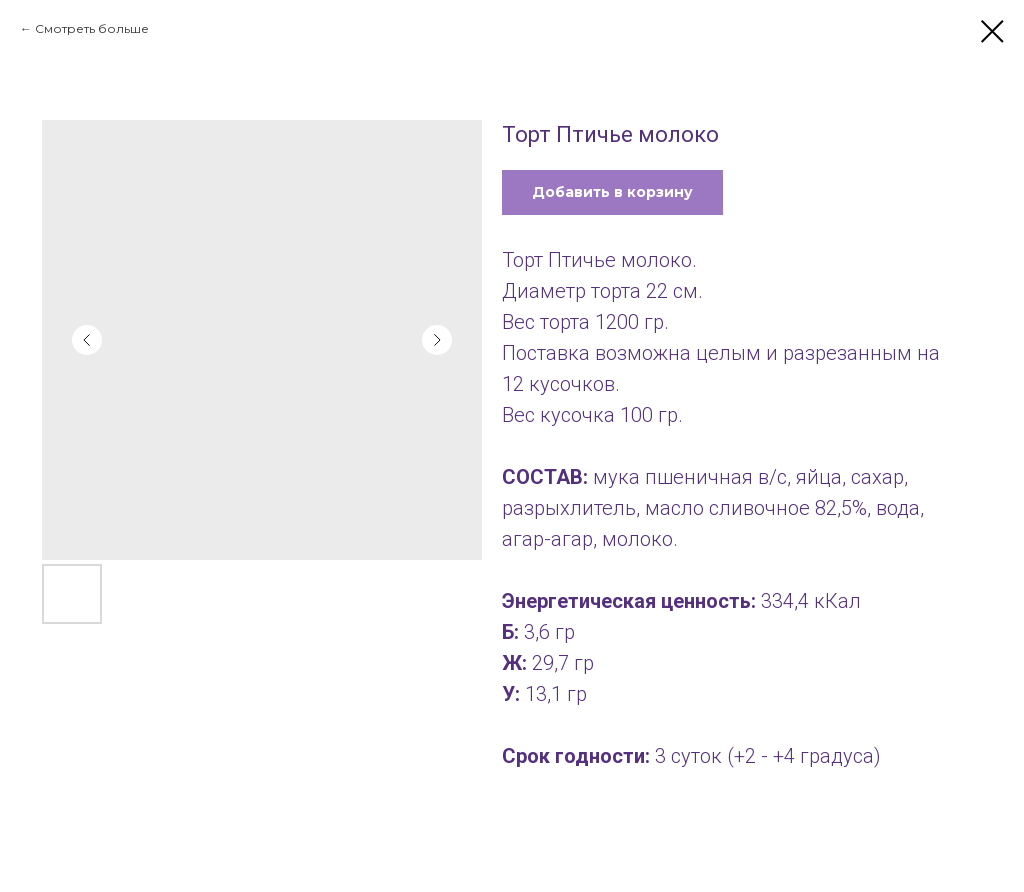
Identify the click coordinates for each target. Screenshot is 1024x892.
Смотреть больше (92, 28)
